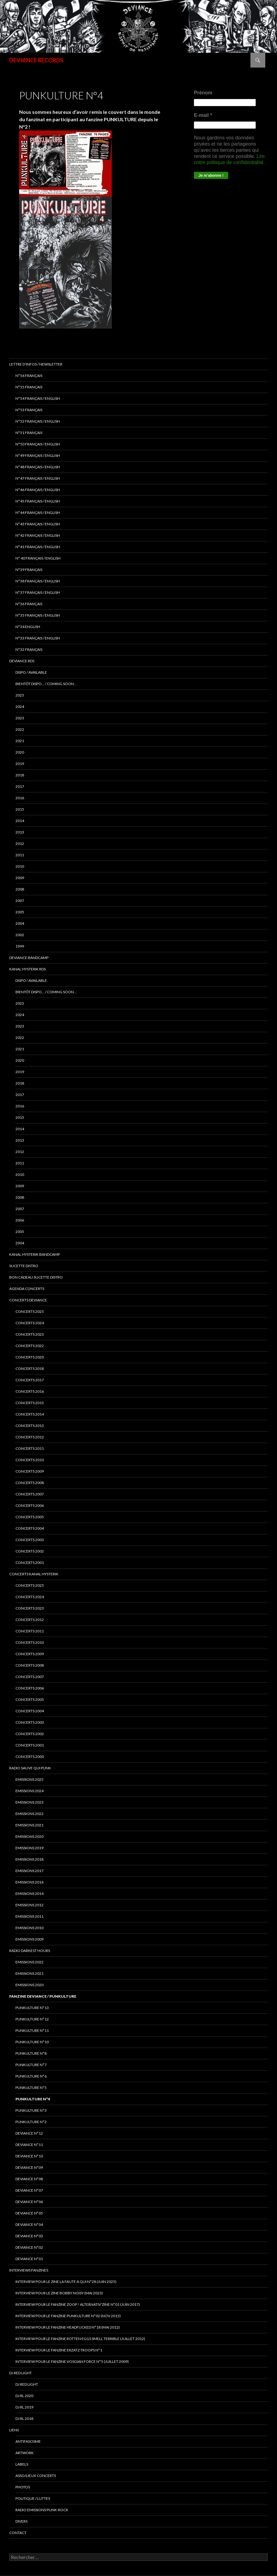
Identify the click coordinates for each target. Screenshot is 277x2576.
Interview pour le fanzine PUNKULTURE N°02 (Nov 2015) (68, 2315)
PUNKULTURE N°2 (31, 2121)
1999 (19, 946)
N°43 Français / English (37, 524)
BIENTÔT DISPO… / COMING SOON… (46, 683)
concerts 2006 (29, 1505)
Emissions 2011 (29, 1916)
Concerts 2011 (29, 1631)
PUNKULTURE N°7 (31, 2064)
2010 (19, 866)
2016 (19, 798)
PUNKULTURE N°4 (32, 2099)
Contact (18, 2532)
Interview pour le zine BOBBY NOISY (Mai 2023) (59, 2293)
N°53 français (28, 409)
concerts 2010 (29, 1460)
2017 (19, 786)
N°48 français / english (37, 467)
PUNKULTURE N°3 (31, 2110)
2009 (19, 877)
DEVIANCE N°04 (29, 2224)
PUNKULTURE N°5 (31, 2087)
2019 (19, 763)
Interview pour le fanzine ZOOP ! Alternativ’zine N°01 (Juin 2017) (77, 2304)
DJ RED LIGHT (20, 2373)
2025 (19, 695)
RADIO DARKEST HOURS (29, 1950)
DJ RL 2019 (24, 2407)
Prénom (203, 92)
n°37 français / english (37, 592)
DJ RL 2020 (24, 2395)
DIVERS (21, 2521)
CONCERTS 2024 (29, 1596)
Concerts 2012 (29, 1619)
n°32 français (28, 649)
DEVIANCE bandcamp (28, 957)
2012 (19, 843)
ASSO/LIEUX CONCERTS (35, 2475)
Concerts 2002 (29, 1733)
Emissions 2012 (29, 1905)
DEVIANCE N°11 (29, 2144)
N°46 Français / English (37, 489)
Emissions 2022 (29, 1813)
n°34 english (27, 626)
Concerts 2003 (29, 1722)
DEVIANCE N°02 (29, 2247)
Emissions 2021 (29, 1973)
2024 (19, 706)
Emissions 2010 (29, 1927)
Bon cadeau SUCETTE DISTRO (36, 1277)
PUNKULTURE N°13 (32, 2007)
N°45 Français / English (37, 501)
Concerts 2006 (29, 1688)
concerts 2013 (29, 1425)
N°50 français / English (37, 444)
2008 (19, 889)
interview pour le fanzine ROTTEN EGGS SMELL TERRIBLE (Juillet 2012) (80, 2338)
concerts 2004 (29, 1528)
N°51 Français (28, 432)
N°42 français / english (37, 535)
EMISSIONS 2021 (29, 1825)
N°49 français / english (37, 455)
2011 (19, 855)
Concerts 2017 (29, 1380)
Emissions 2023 (29, 1802)
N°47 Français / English (37, 478)
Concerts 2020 (29, 1357)
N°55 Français (28, 387)
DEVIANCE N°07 (29, 2190)
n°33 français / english (37, 638)
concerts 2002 (29, 1551)
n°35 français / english (37, 615)
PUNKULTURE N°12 (32, 2019)
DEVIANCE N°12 (29, 2133)
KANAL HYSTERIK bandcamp (34, 1254)
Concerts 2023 (29, 1334)
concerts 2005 (29, 1517)
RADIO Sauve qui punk (30, 1768)
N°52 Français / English (37, 421)
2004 (19, 923)
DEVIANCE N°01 (29, 2258)
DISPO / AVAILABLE (31, 672)
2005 (19, 912)
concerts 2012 (29, 1437)
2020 (19, 752)
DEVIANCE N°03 (29, 2236)
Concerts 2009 (29, 1654)
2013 (19, 832)
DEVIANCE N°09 (29, 2167)
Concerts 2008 (29, 1665)
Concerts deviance (28, 1300)
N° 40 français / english (38, 558)
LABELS (21, 2464)
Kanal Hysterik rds (27, 969)
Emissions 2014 (29, 1893)
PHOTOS (22, 2487)
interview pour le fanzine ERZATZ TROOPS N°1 (58, 2350)
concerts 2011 (29, 1448)
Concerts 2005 (29, 1699)
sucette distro (23, 1265)
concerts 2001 (29, 1562)
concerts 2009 (29, 1471)
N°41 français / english (37, 546)
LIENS (14, 2430)
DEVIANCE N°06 (29, 2201)
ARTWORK (24, 2452)
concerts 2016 (29, 1391)
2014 (19, 820)
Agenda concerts (26, 1288)
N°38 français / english (37, 581)
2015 (19, 809)
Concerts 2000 (29, 1756)
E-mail (203, 115)
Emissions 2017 (29, 1870)
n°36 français (28, 604)
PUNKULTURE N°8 (31, 2053)
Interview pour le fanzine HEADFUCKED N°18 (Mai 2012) (67, 2327)
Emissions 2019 (29, 1848)
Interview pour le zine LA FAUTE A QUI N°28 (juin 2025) (65, 2281)
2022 (19, 729)
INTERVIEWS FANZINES (28, 2270)
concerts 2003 (29, 1539)
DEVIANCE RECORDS (36, 60)
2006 (19, 1220)
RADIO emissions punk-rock (41, 2510)
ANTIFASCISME (28, 2441)
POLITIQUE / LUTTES (32, 2498)
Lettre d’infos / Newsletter (35, 364)
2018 (19, 775)
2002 (19, 934)
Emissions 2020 (29, 1836)
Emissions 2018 (29, 1859)
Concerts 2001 (29, 1745)
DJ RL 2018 (24, 2418)
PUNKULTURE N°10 (32, 2042)
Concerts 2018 (29, 1368)
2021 (19, 740)
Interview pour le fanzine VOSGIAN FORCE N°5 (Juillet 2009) (72, 2361)
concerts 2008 (29, 1482)
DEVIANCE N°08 (29, 2179)
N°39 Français (28, 569)
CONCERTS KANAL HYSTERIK (33, 1574)
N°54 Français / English (37, 398)
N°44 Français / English (37, 512)
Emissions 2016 (29, 1882)
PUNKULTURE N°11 (32, 2030)
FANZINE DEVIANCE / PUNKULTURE (42, 1996)
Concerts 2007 (29, 1676)
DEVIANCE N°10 (29, 2156)
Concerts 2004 (29, 1711)
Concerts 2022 (29, 1345)
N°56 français (28, 375)
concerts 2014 (29, 1414)
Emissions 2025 (29, 1779)
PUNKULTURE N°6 (31, 2076)
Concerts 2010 (29, 1642)
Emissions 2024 (29, 1790)
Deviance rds (21, 661)
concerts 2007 (29, 1494)
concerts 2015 (29, 1402)
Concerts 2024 (29, 1323)
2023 (19, 718)
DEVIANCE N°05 (29, 2213)
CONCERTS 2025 (29, 1311)
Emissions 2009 (29, 1939)
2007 (19, 900)
